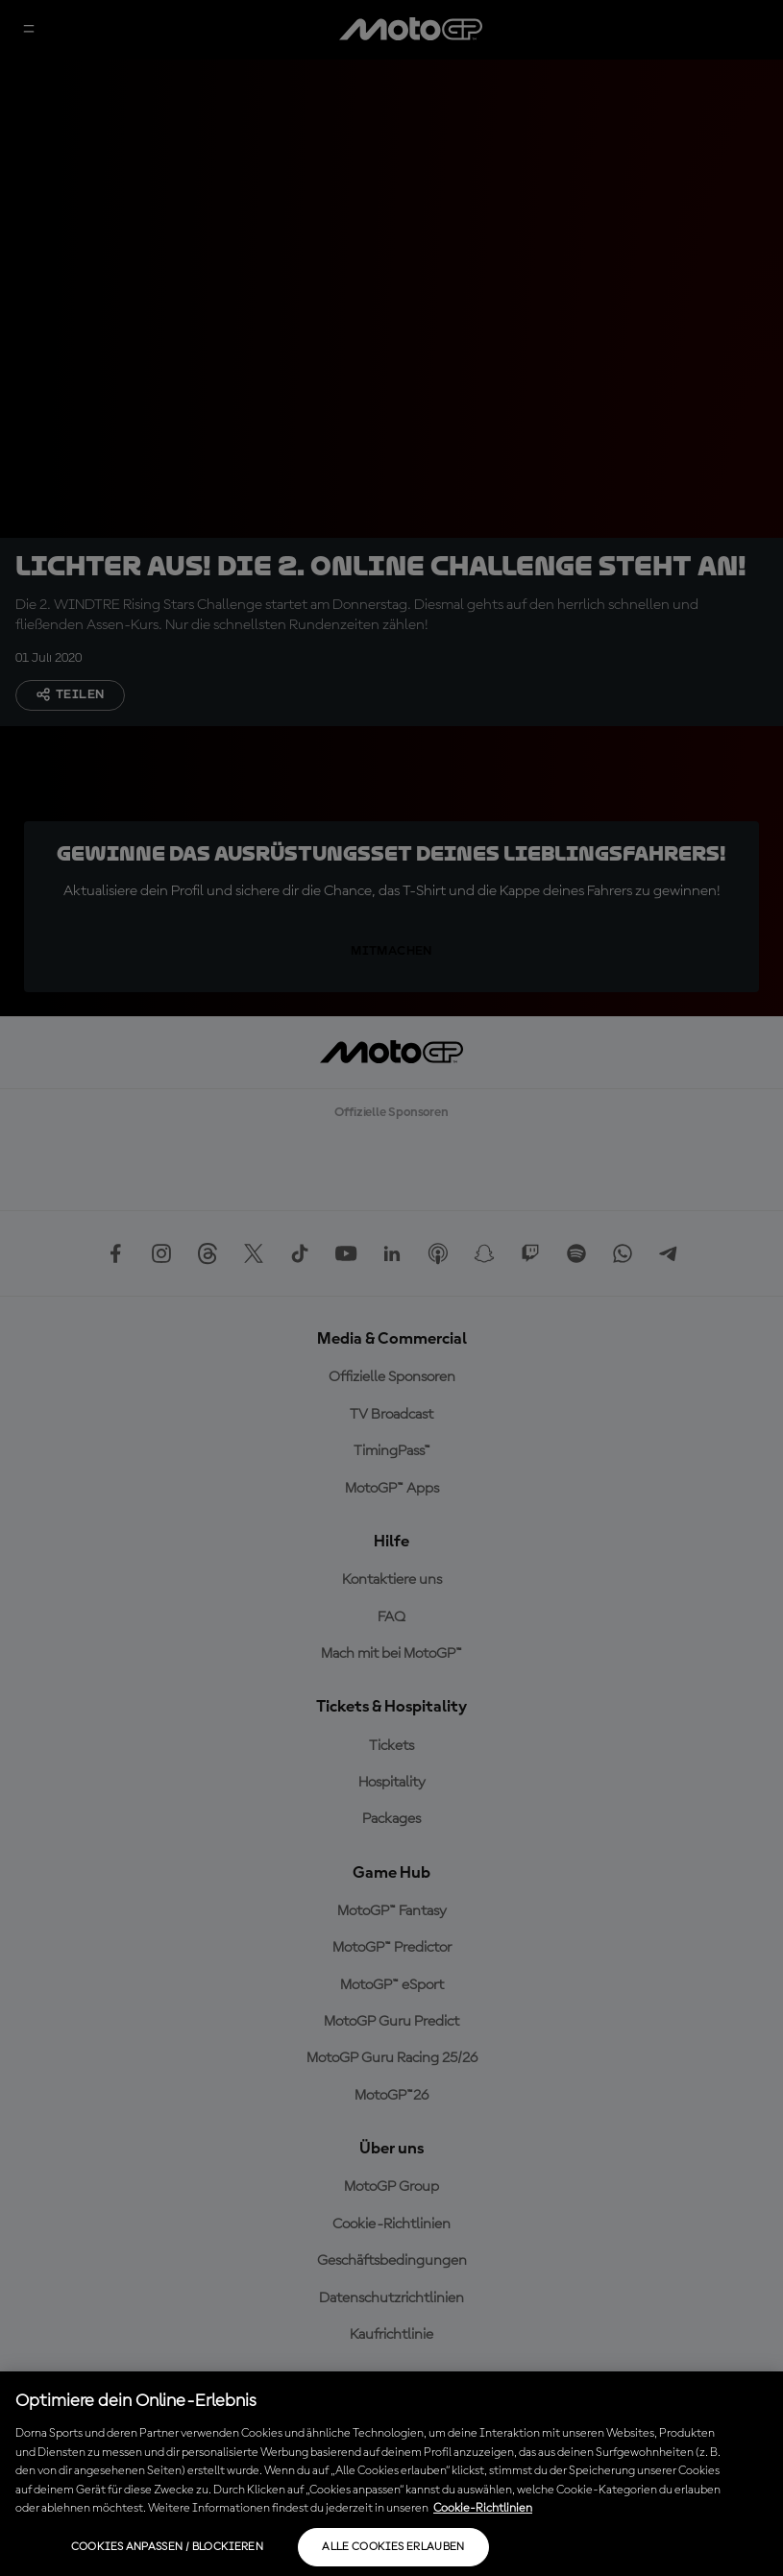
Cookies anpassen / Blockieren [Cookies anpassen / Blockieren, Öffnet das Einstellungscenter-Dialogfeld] (167, 2547)
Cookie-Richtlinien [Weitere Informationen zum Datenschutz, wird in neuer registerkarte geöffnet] (482, 2508)
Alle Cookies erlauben (393, 2547)
